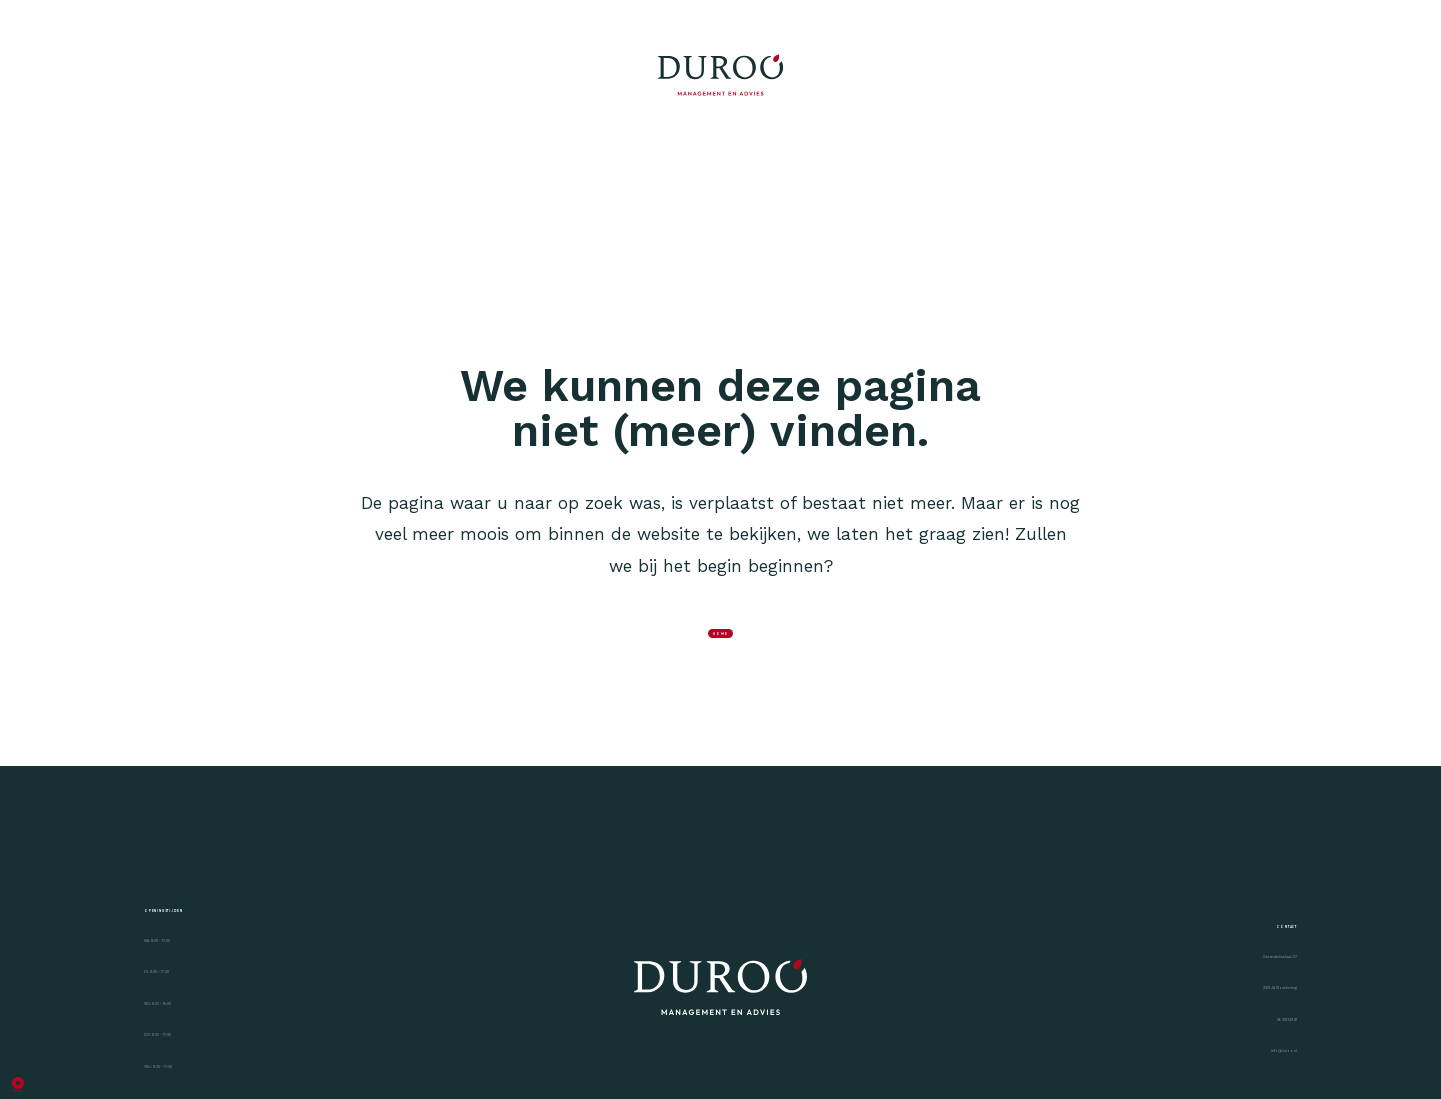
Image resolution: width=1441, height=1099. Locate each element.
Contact (1245, 1000)
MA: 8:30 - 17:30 (212, 1050)
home (720, 660)
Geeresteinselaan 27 (1215, 1069)
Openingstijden (238, 981)
